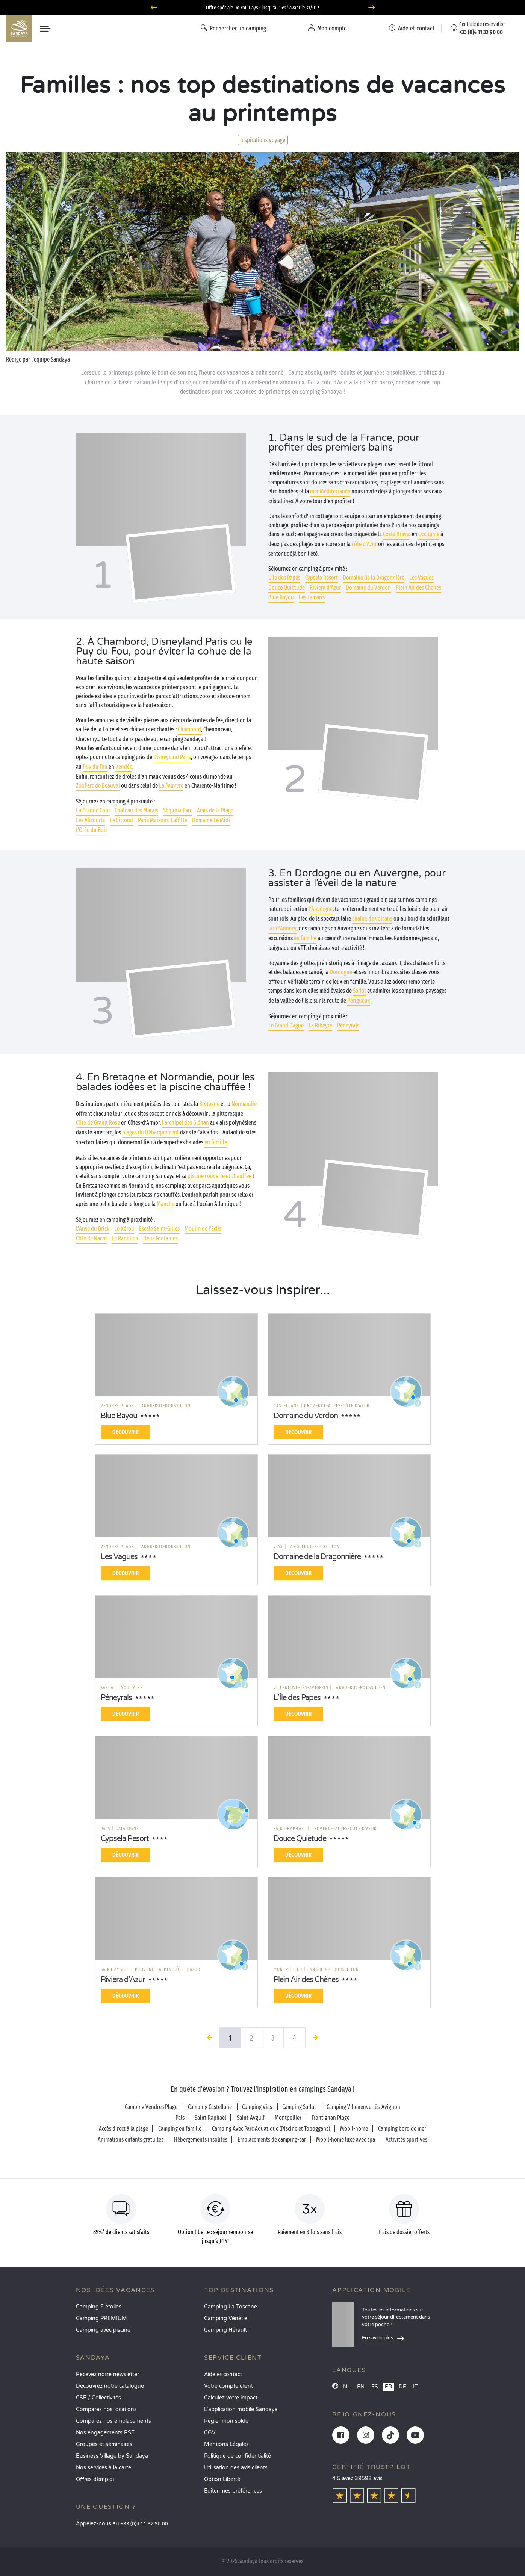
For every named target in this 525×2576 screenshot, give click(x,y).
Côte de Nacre (91, 1238)
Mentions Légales (226, 2444)
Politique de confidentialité (237, 2456)
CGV (210, 2432)
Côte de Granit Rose (98, 1122)
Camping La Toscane (230, 2307)
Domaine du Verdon (368, 587)
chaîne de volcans (372, 918)
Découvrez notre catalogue (110, 2386)
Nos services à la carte (103, 2467)
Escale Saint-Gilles (159, 1228)
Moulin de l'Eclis (203, 1228)
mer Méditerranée (330, 491)
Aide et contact (223, 2374)
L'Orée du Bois (91, 829)
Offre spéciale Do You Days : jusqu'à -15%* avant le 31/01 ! (262, 8)
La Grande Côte (93, 810)
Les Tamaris (312, 597)
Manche (165, 1203)
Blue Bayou (281, 597)
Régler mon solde (226, 2421)
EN (361, 2387)
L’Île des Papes (284, 577)
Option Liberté (222, 2479)
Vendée (123, 766)
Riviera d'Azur (325, 587)
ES (374, 2387)
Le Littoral (121, 820)
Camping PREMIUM (101, 2318)
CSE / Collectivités (98, 2397)
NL (346, 2387)
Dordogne (341, 972)
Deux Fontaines (160, 1238)
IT (415, 2387)
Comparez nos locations (106, 2409)
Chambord (189, 729)
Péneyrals (348, 1025)
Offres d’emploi (95, 2479)
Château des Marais (136, 810)
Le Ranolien (125, 1238)
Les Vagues (421, 577)
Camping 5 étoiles (98, 2307)
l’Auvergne (321, 908)
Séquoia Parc (177, 810)
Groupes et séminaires (104, 2444)
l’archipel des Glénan (185, 1122)
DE (402, 2387)
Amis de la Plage (215, 810)
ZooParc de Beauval (98, 785)
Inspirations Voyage (262, 140)
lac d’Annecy (282, 928)
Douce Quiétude (286, 587)
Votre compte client (228, 2386)
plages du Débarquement (150, 1132)
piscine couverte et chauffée (219, 1176)
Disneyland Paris (172, 757)
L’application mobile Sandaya (241, 2409)
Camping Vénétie (225, 2318)
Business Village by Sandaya (112, 2456)
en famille (305, 938)
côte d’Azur (364, 544)
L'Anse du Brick (92, 1228)
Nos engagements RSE (105, 2432)
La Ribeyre (320, 1025)
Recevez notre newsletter (107, 2374)
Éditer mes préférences (233, 2491)
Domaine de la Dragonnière (373, 577)
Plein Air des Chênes (418, 587)
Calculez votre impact (230, 2397)
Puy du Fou (95, 766)
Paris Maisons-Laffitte (162, 820)
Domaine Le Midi (211, 820)
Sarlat (359, 990)
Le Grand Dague (286, 1025)
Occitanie (428, 534)
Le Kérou (124, 1228)
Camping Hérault (225, 2330)
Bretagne (209, 1103)
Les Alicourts (90, 820)
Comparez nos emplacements (113, 2421)
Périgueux (358, 1000)
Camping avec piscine (103, 2330)
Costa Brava (396, 534)
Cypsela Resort (321, 577)
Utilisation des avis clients (236, 2467)
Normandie (244, 1103)
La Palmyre (171, 785)
